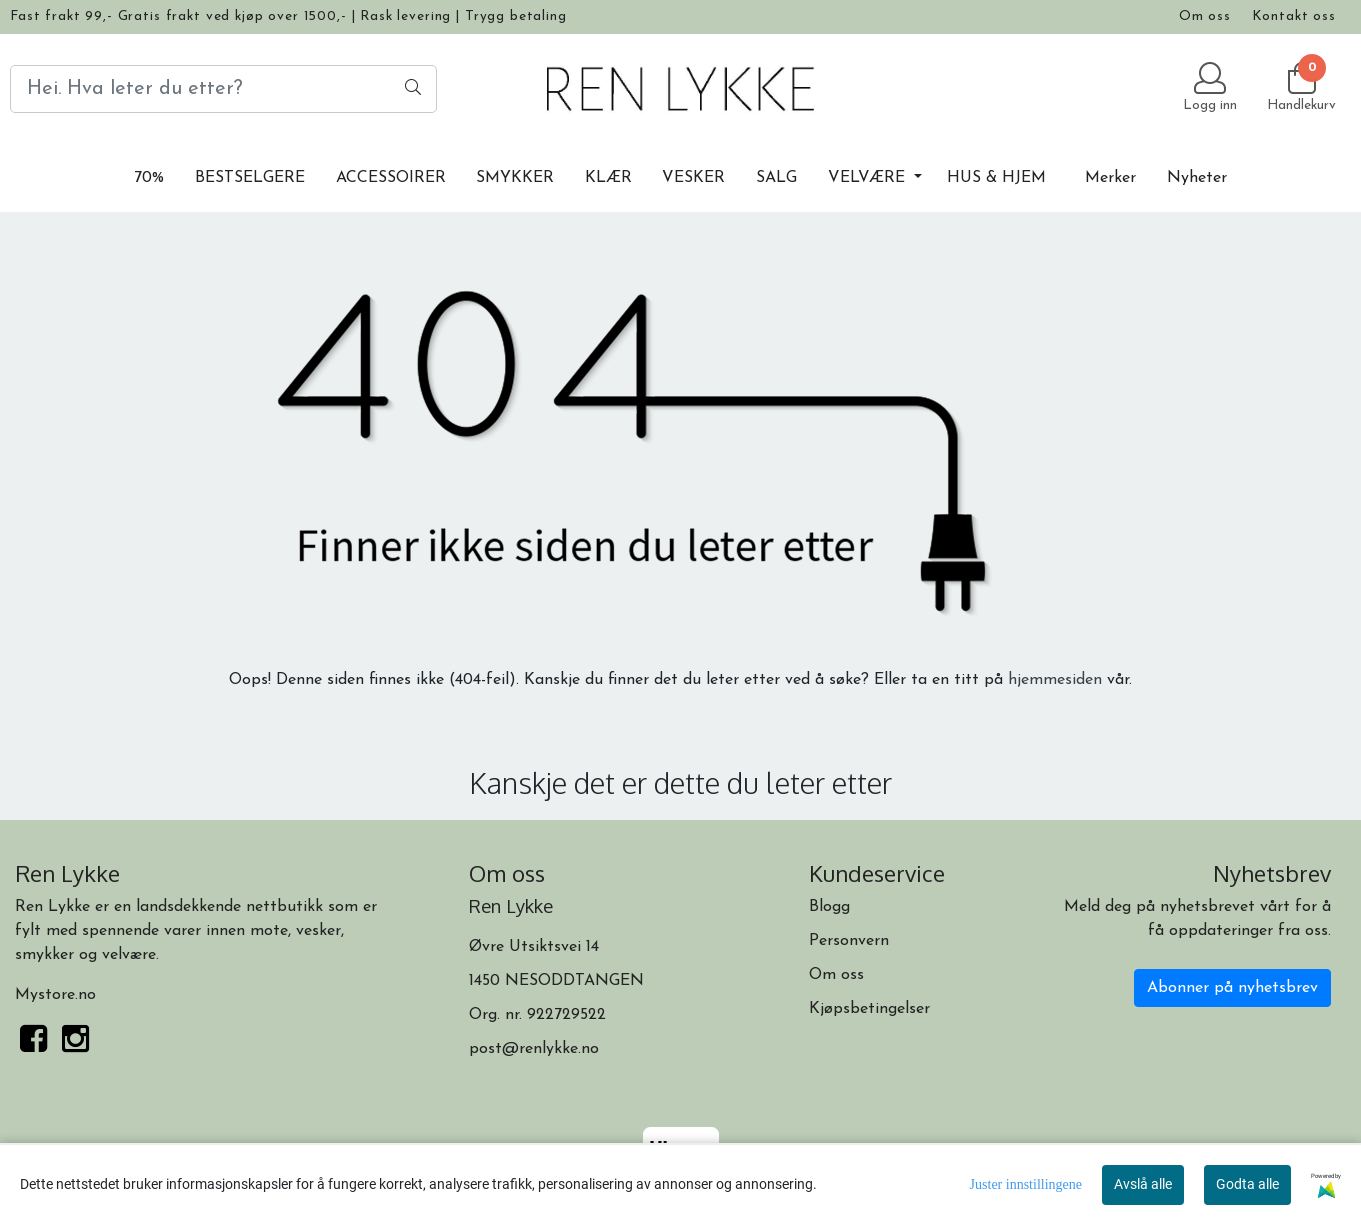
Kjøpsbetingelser (869, 1009)
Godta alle (1247, 1184)
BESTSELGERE (250, 178)
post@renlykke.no (534, 1049)
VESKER (693, 178)
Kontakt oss (1294, 16)
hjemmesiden (1055, 680)
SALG (776, 178)
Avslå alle (1143, 1184)
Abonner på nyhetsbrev (1232, 988)
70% (149, 178)
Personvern (849, 941)
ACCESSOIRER (391, 178)
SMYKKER (515, 178)
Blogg (829, 907)
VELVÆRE (869, 178)
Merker (1110, 178)
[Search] (223, 89)
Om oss (1205, 16)
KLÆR (608, 178)
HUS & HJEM (996, 178)
